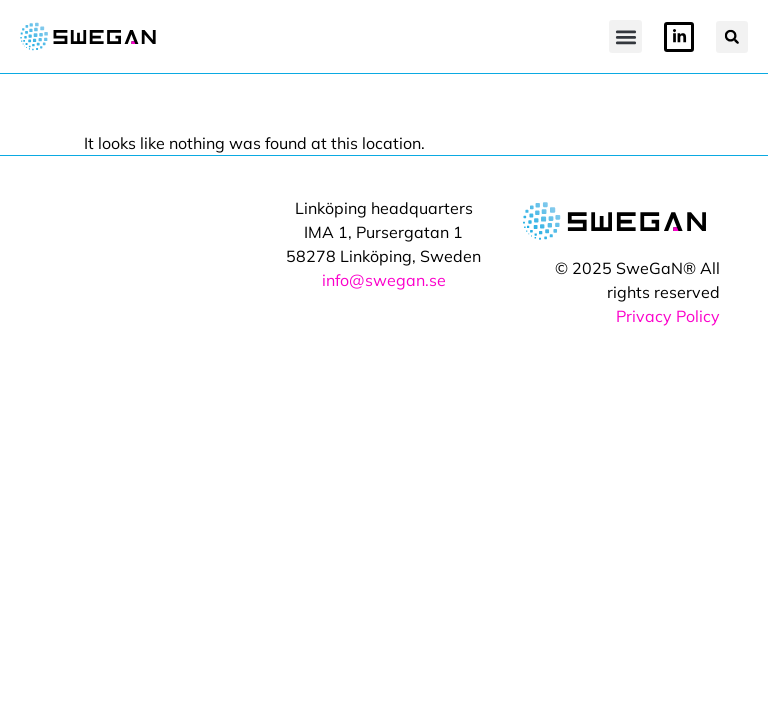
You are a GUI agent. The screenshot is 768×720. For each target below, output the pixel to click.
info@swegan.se (384, 280)
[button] (625, 36)
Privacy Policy (668, 316)
